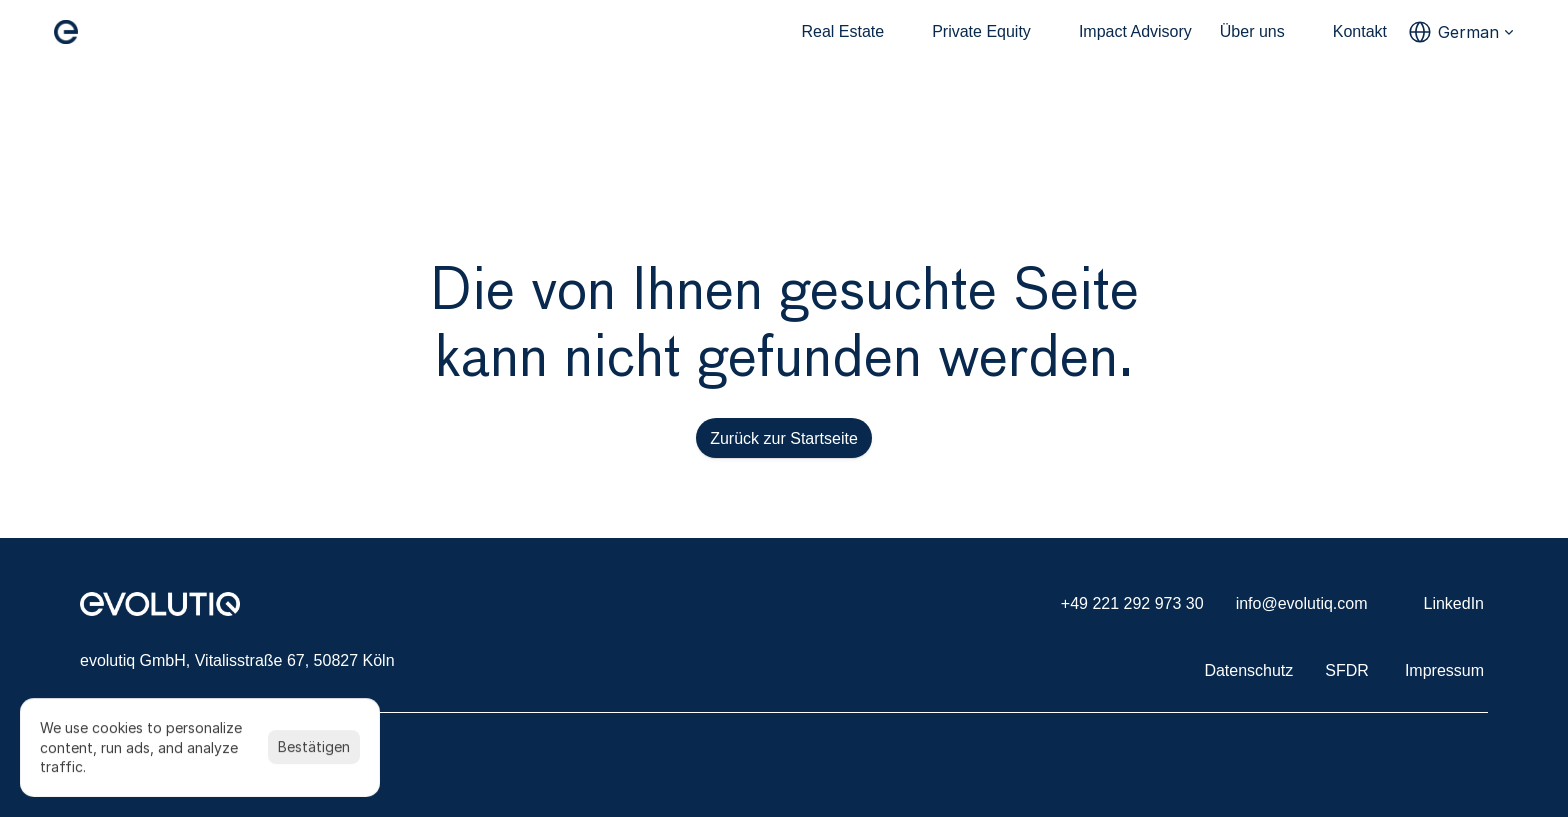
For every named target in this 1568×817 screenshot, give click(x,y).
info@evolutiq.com (1302, 603)
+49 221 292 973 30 (1132, 603)
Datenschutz (1248, 670)
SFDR (1347, 670)
